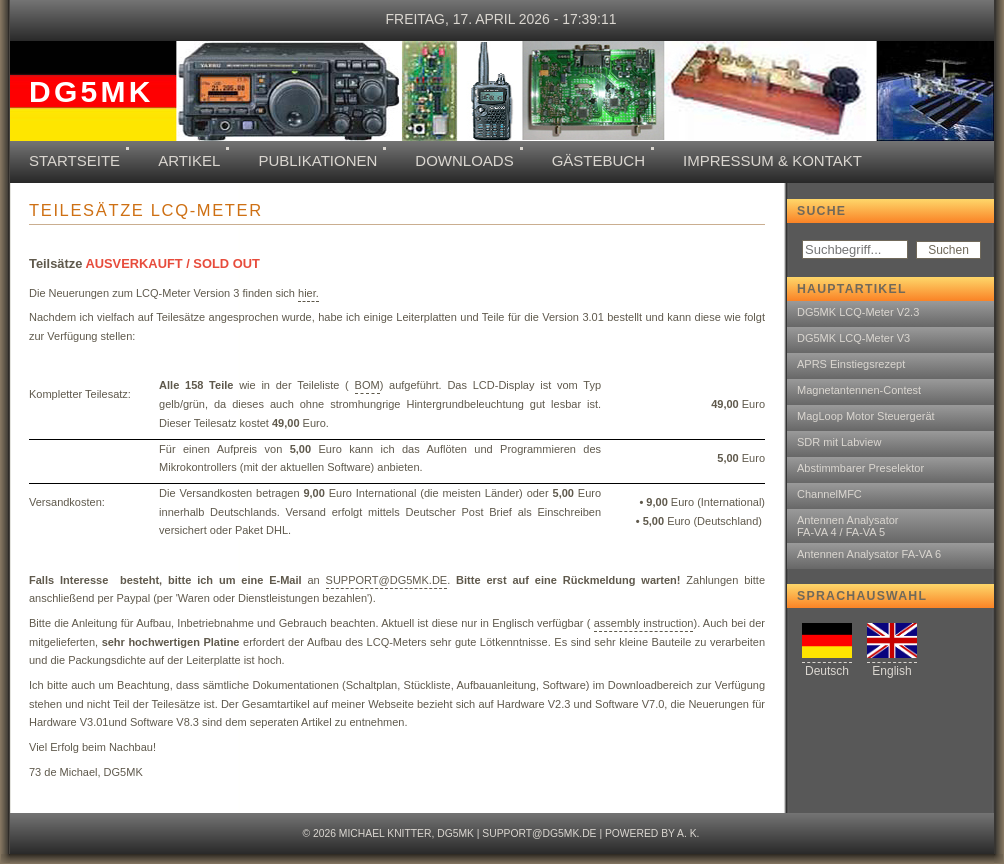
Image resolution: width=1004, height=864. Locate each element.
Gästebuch (598, 160)
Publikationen (317, 160)
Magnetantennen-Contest (859, 390)
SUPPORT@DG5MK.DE (387, 580)
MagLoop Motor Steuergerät (866, 416)
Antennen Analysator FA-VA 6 (869, 554)
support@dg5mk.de (539, 833)
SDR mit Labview (839, 442)
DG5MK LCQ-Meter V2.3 (858, 312)
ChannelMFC (829, 494)
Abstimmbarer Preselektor (860, 468)
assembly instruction (644, 623)
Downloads (464, 160)
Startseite (74, 160)
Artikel (189, 160)
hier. (308, 293)
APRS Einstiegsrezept (851, 364)
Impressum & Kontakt (772, 160)
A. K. (688, 833)
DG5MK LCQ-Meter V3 (853, 338)
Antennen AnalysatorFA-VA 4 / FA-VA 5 (848, 526)
